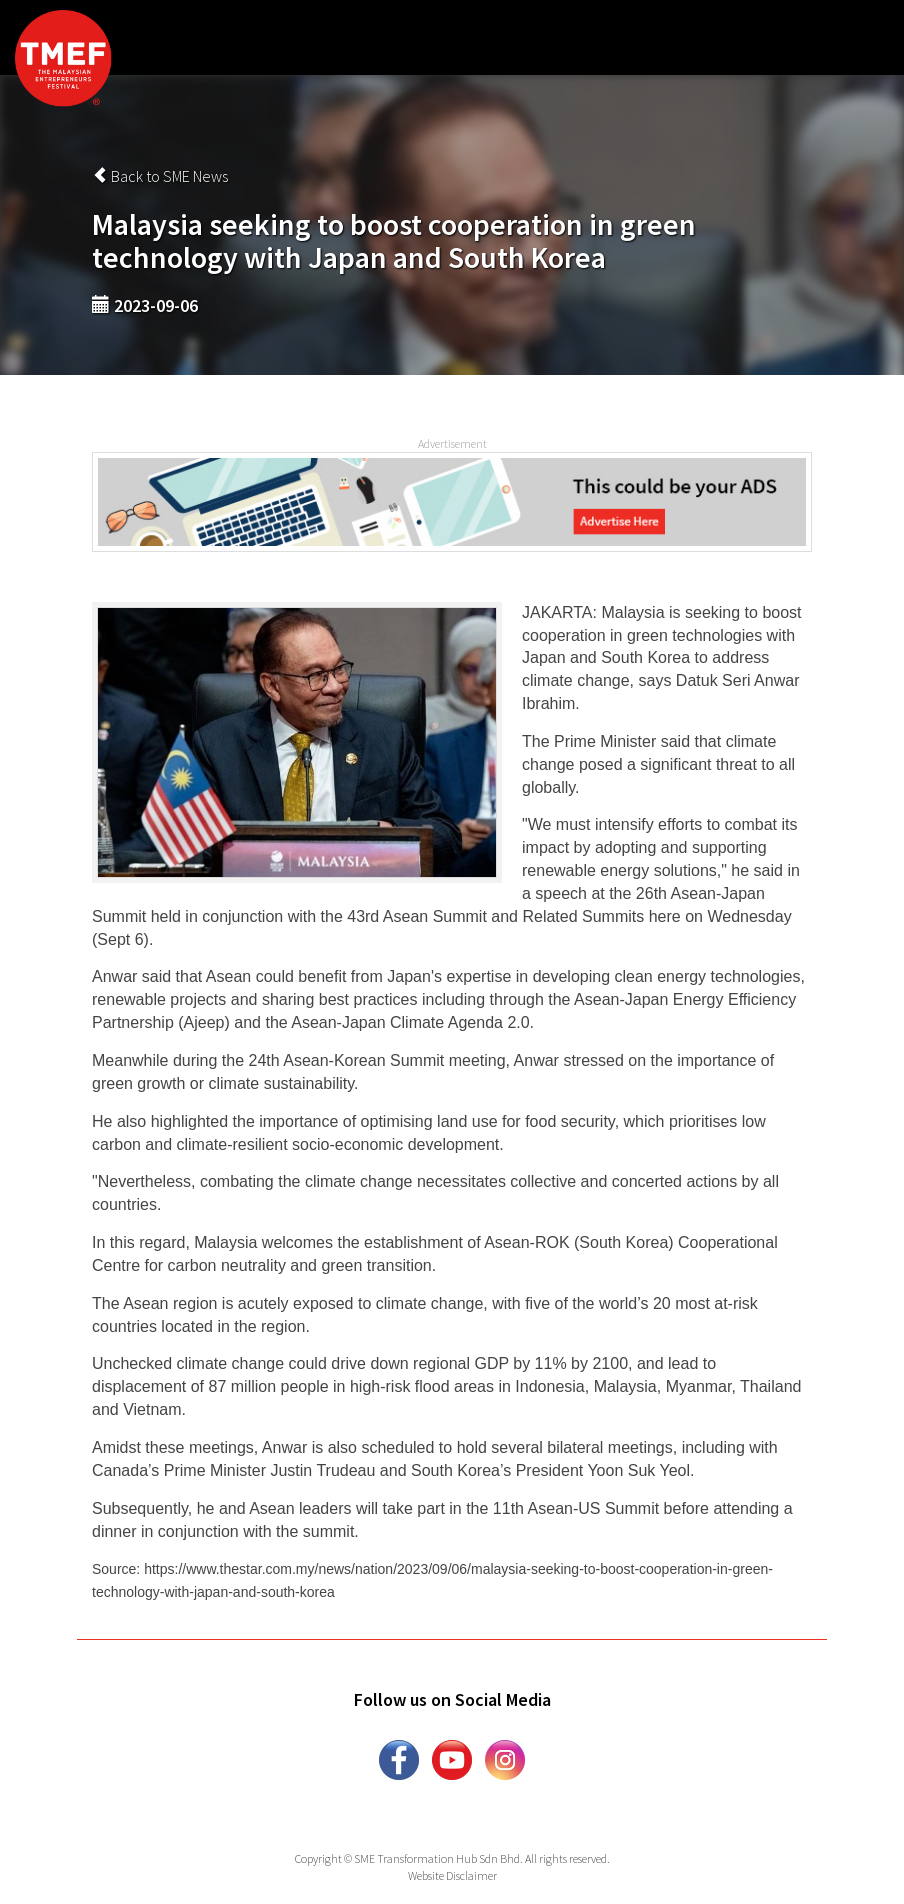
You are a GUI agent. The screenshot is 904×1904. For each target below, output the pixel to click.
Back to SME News (160, 176)
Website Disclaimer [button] (452, 1875)
